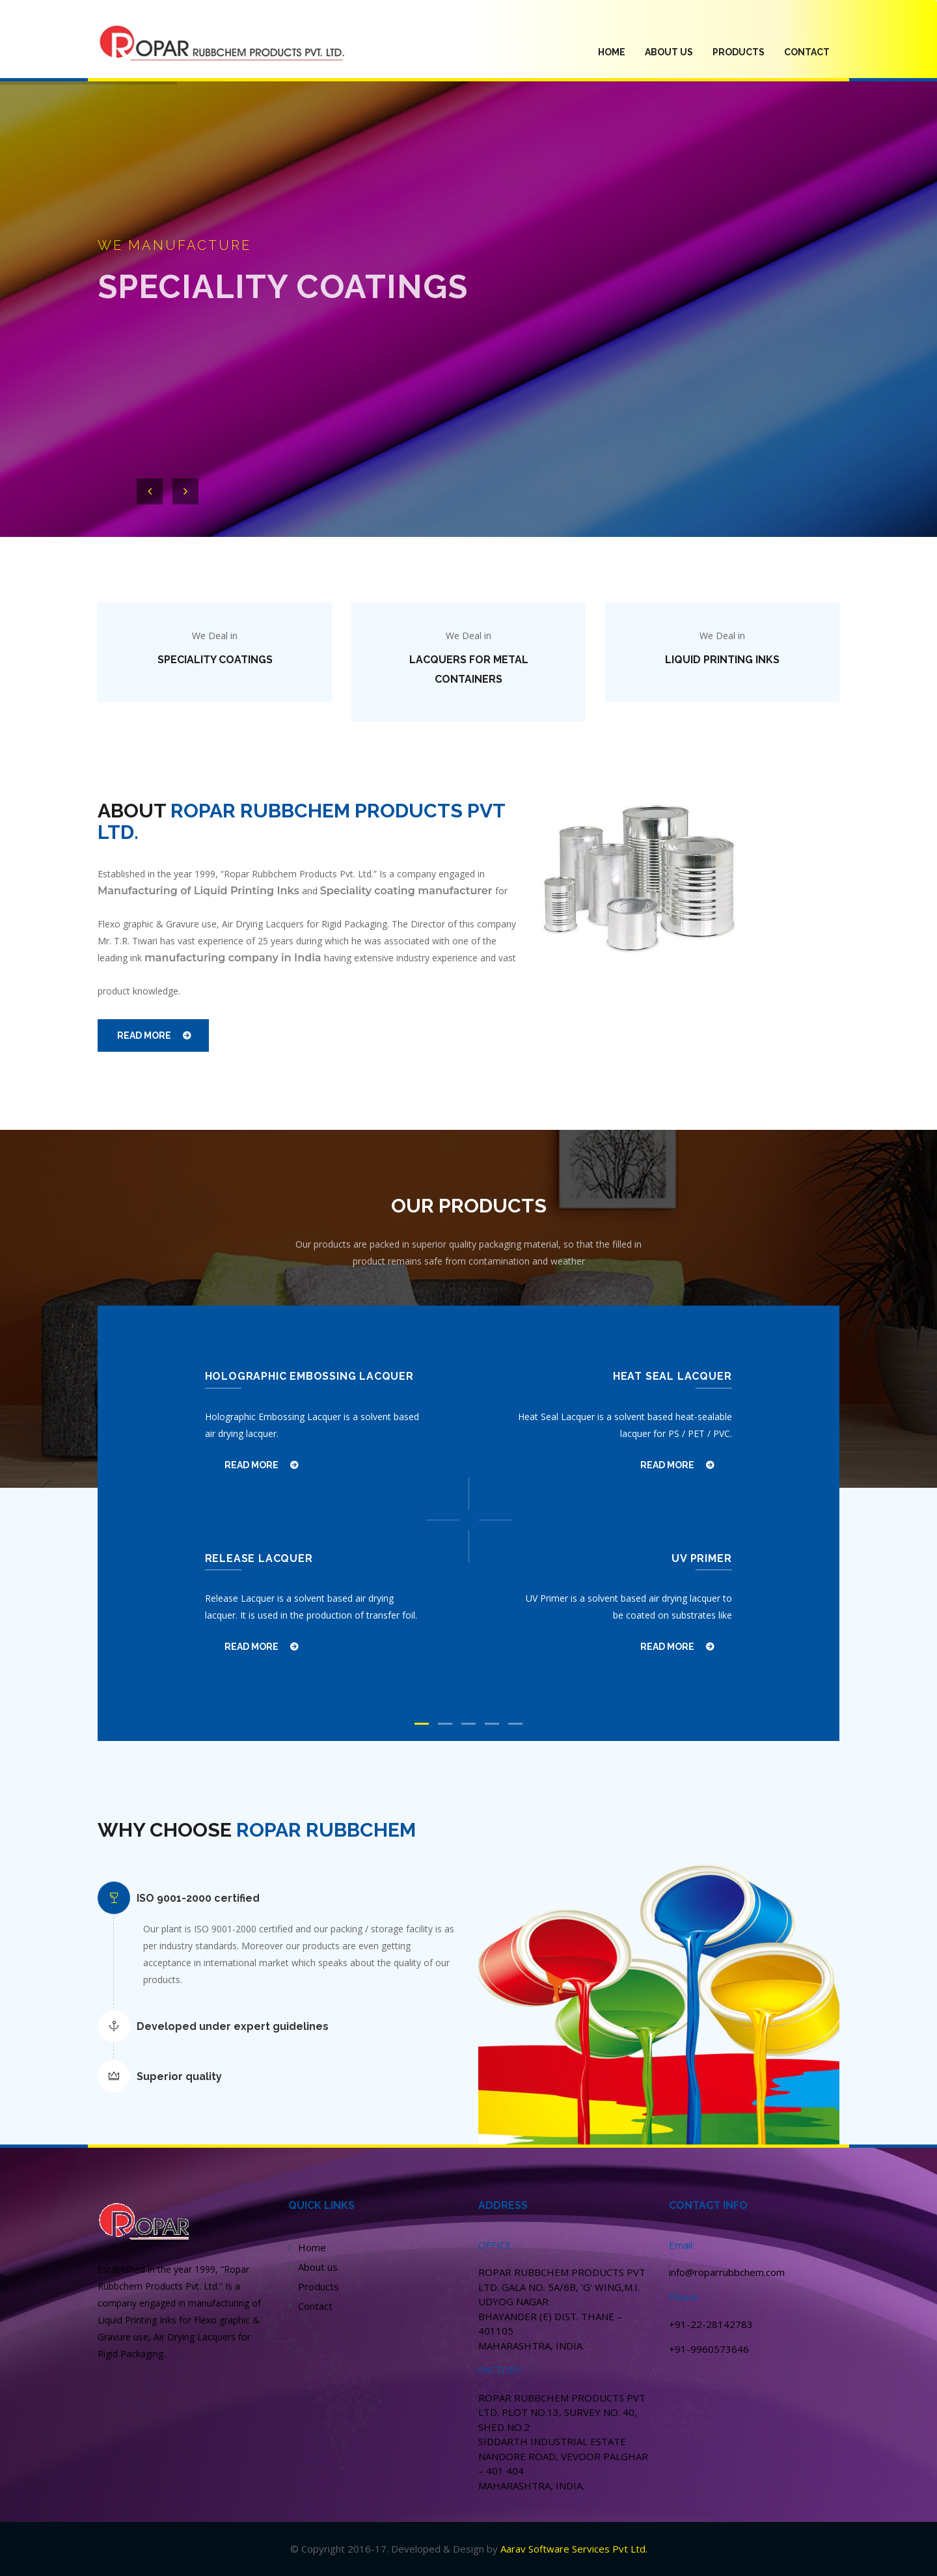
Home (312, 2247)
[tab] (293, 1898)
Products (318, 2286)
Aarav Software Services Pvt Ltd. (573, 2548)
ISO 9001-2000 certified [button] (198, 1898)
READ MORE (144, 1035)
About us (318, 2266)
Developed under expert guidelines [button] (233, 2026)
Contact (807, 52)
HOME (616, 51)
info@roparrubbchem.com (727, 2272)
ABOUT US (669, 52)
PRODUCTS (739, 52)
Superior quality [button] (179, 2076)
